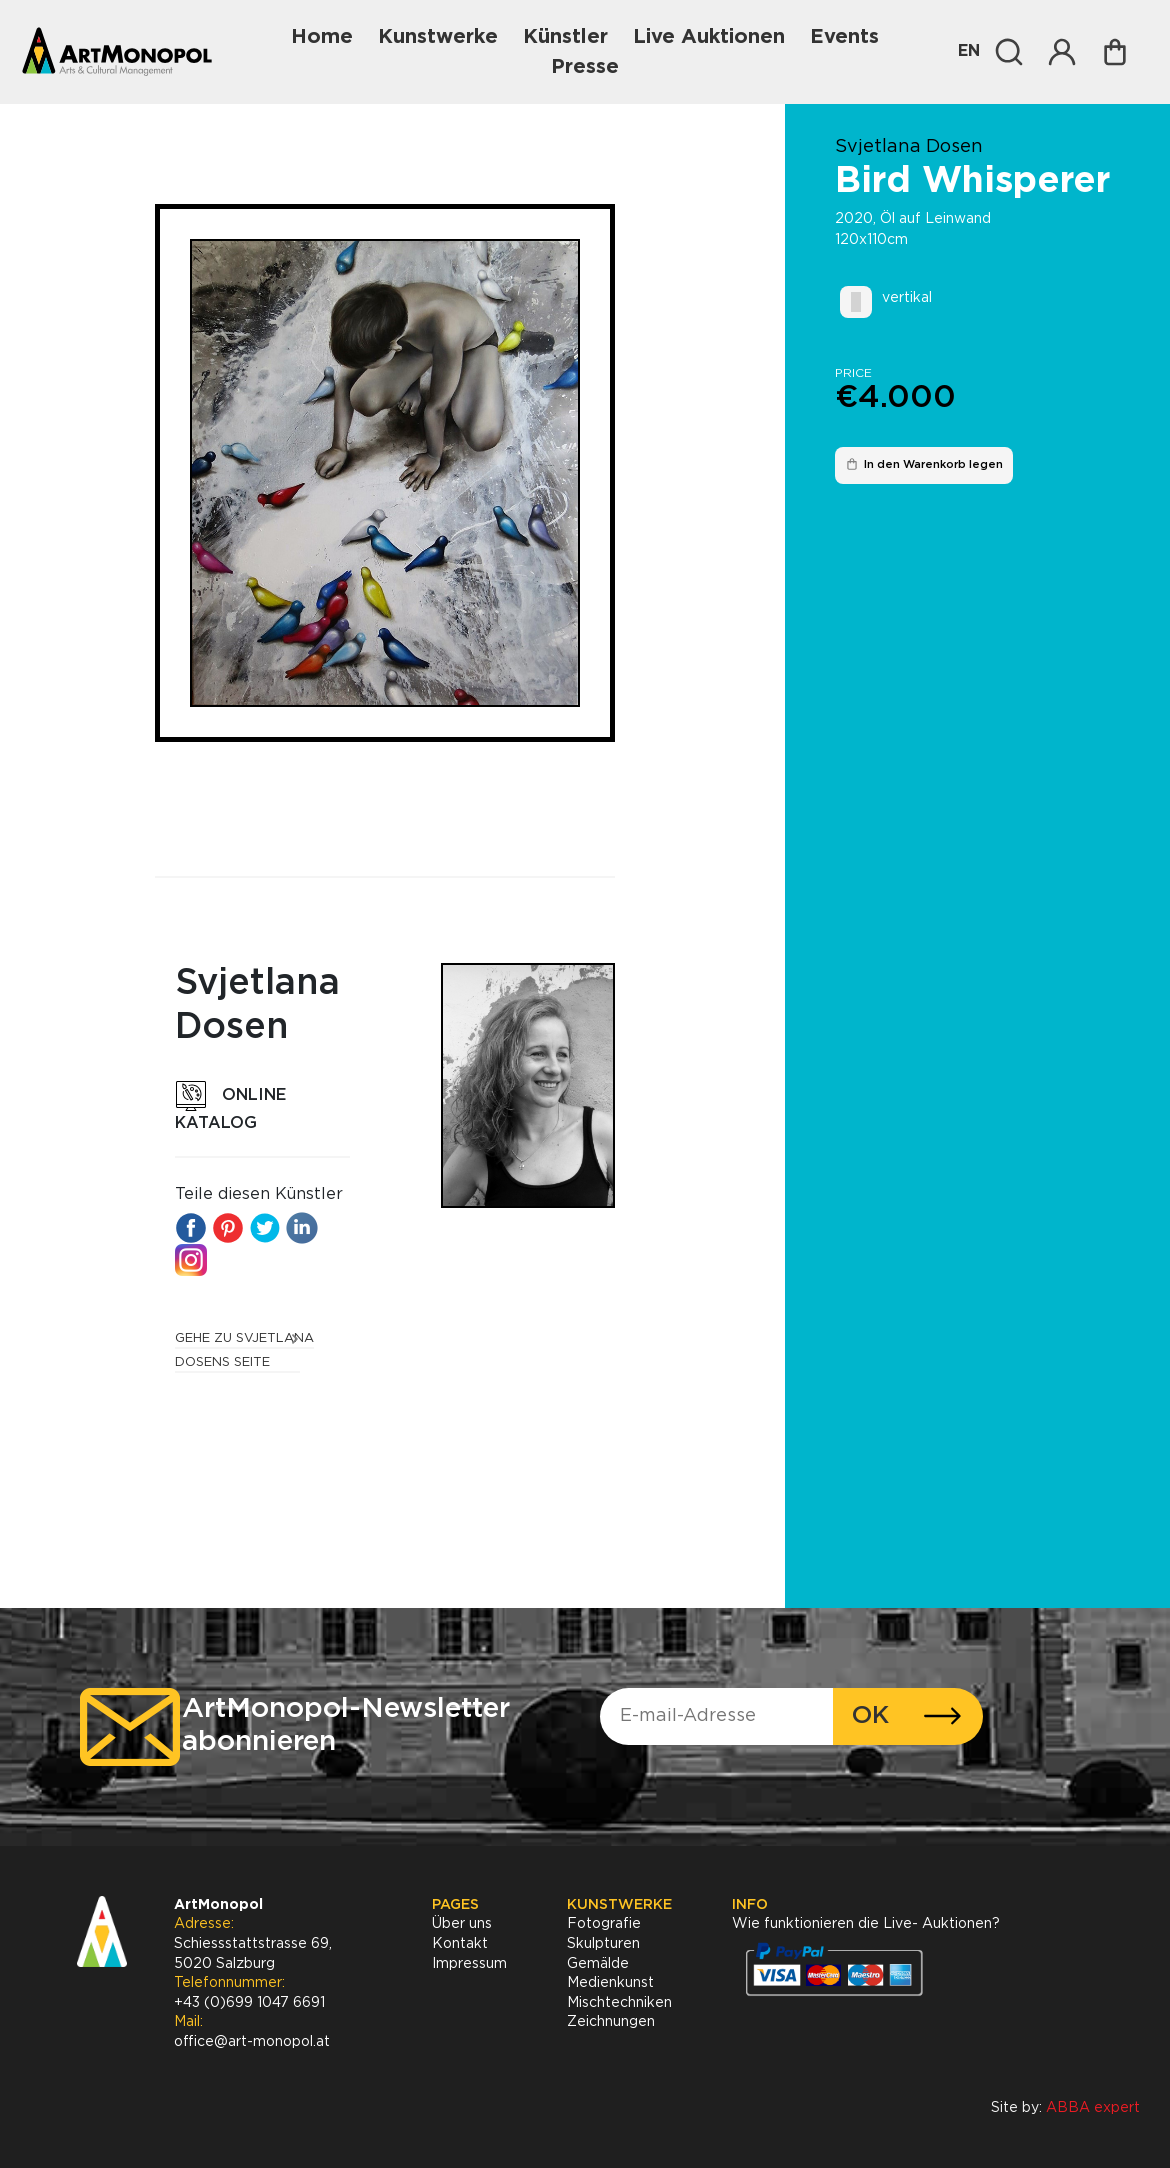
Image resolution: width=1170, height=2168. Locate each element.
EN (969, 51)
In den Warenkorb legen (924, 464)
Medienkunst (610, 1983)
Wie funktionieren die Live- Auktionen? (866, 1924)
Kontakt (460, 1944)
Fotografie (604, 1924)
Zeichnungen (611, 2022)
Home (322, 37)
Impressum (469, 1964)
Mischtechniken (619, 2003)
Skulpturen (603, 1944)
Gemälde (598, 1964)
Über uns (462, 1924)
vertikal (907, 298)
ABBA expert (1093, 2108)
